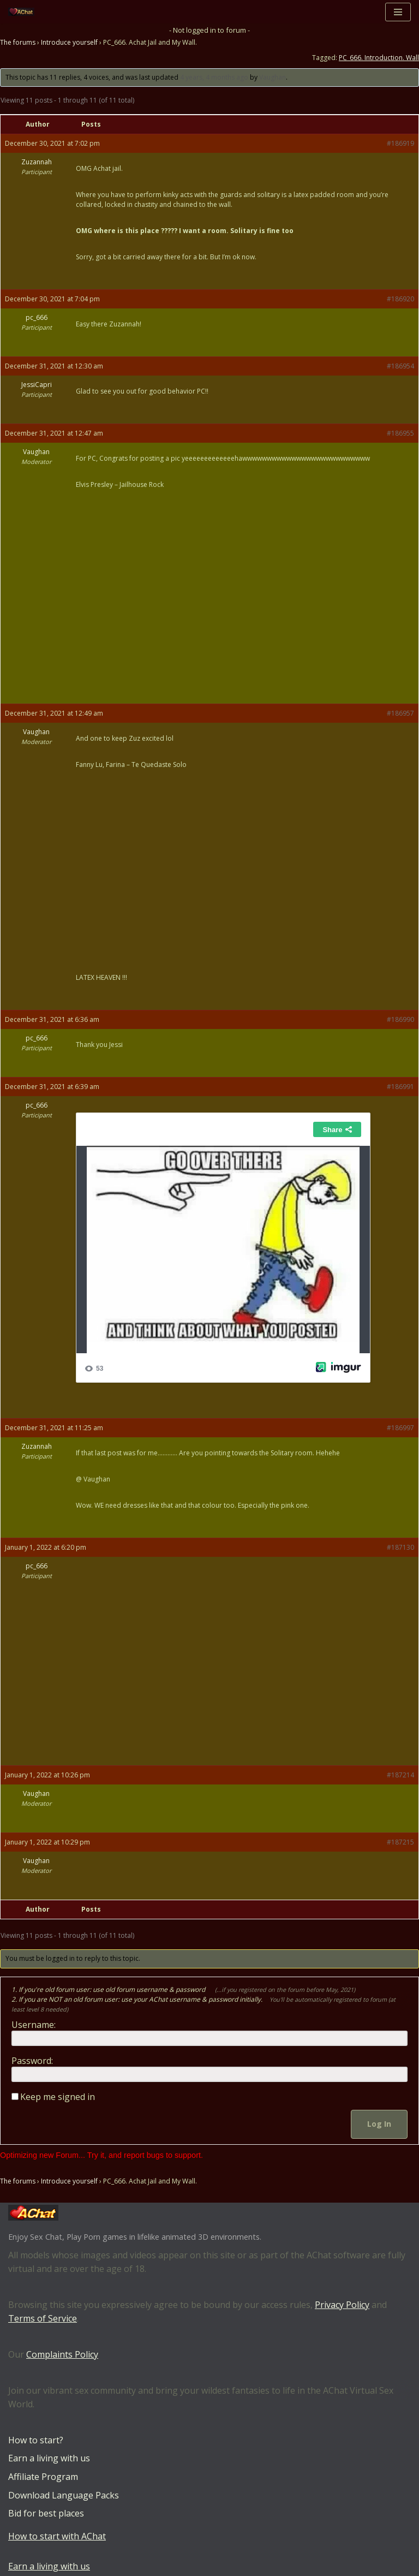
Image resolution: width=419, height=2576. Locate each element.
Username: (33, 2025)
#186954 (400, 366)
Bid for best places (46, 2513)
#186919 (400, 143)
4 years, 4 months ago (214, 77)
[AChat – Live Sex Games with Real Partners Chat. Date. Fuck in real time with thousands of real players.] (24, 12)
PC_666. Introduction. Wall (379, 57)
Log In (379, 2124)
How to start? (35, 2440)
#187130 (400, 1547)
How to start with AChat (57, 2536)
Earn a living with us (49, 2459)
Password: (32, 2061)
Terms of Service (42, 2319)
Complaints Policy (62, 2354)
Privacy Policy (342, 2305)
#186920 (400, 299)
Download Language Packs (63, 2495)
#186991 (400, 1086)
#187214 (400, 1775)
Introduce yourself (69, 42)
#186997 (400, 1427)
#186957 (400, 713)
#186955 (400, 433)
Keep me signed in (57, 2097)
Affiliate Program (43, 2477)
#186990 (400, 1019)
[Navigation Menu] (398, 12)
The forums (17, 42)
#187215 (400, 1842)
